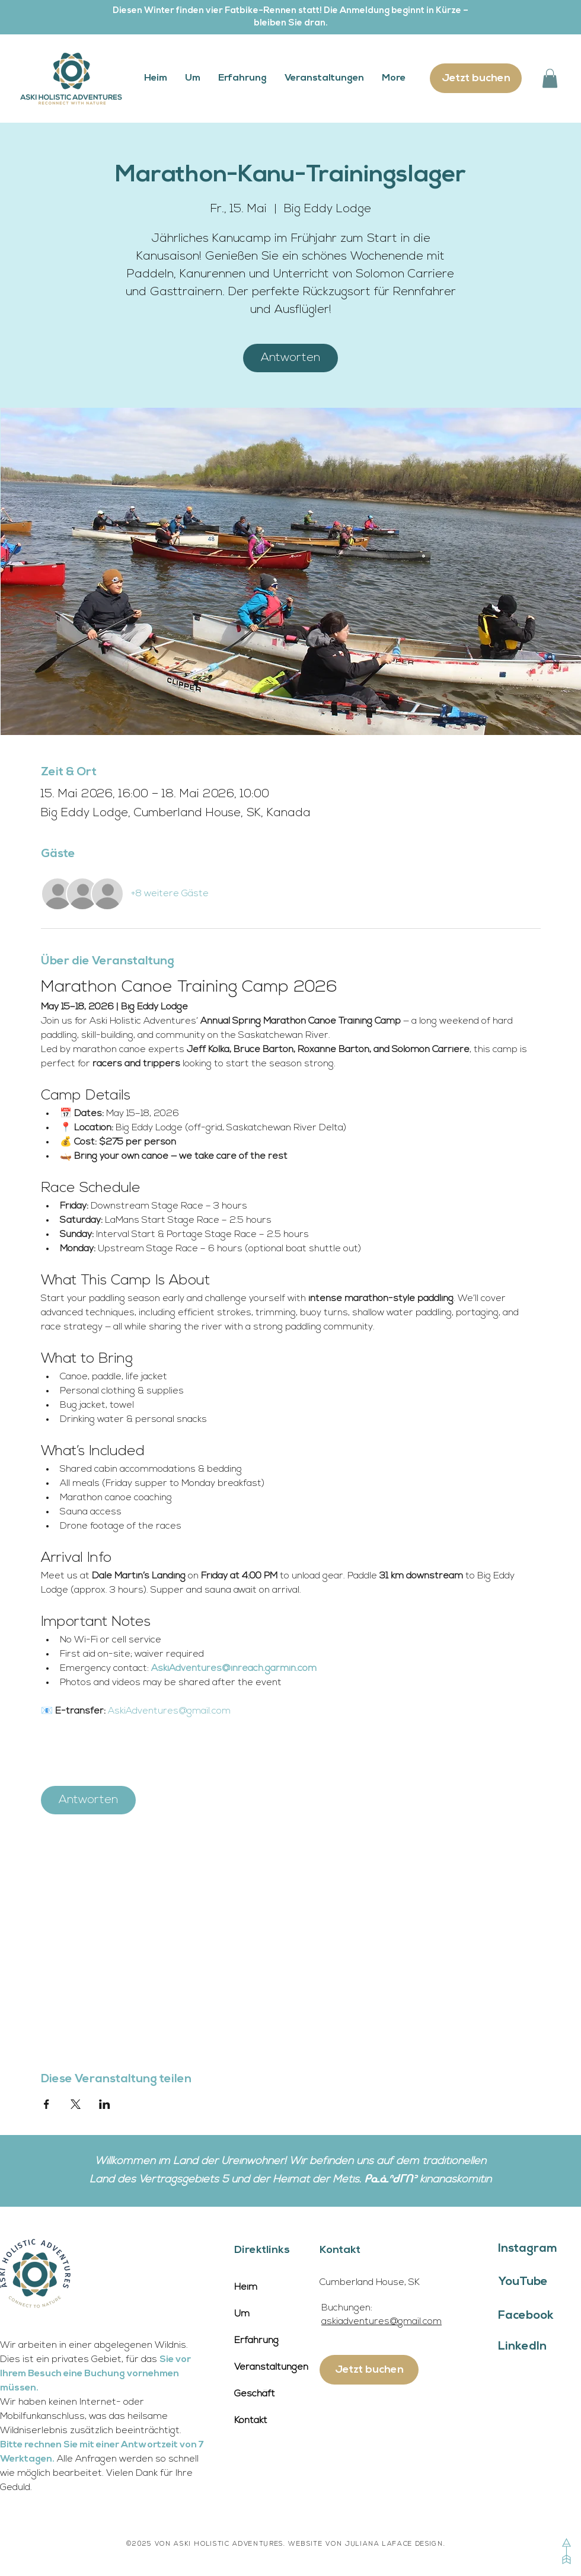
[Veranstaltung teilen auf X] (75, 2104)
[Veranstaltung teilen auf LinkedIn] (104, 2104)
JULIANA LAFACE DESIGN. (395, 2544)
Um (242, 2314)
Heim (245, 2287)
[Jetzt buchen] (476, 78)
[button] (550, 78)
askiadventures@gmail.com (381, 2321)
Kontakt (250, 2420)
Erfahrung (256, 2340)
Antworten (290, 358)
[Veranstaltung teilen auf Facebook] (46, 2104)
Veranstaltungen (271, 2367)
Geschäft (254, 2394)
